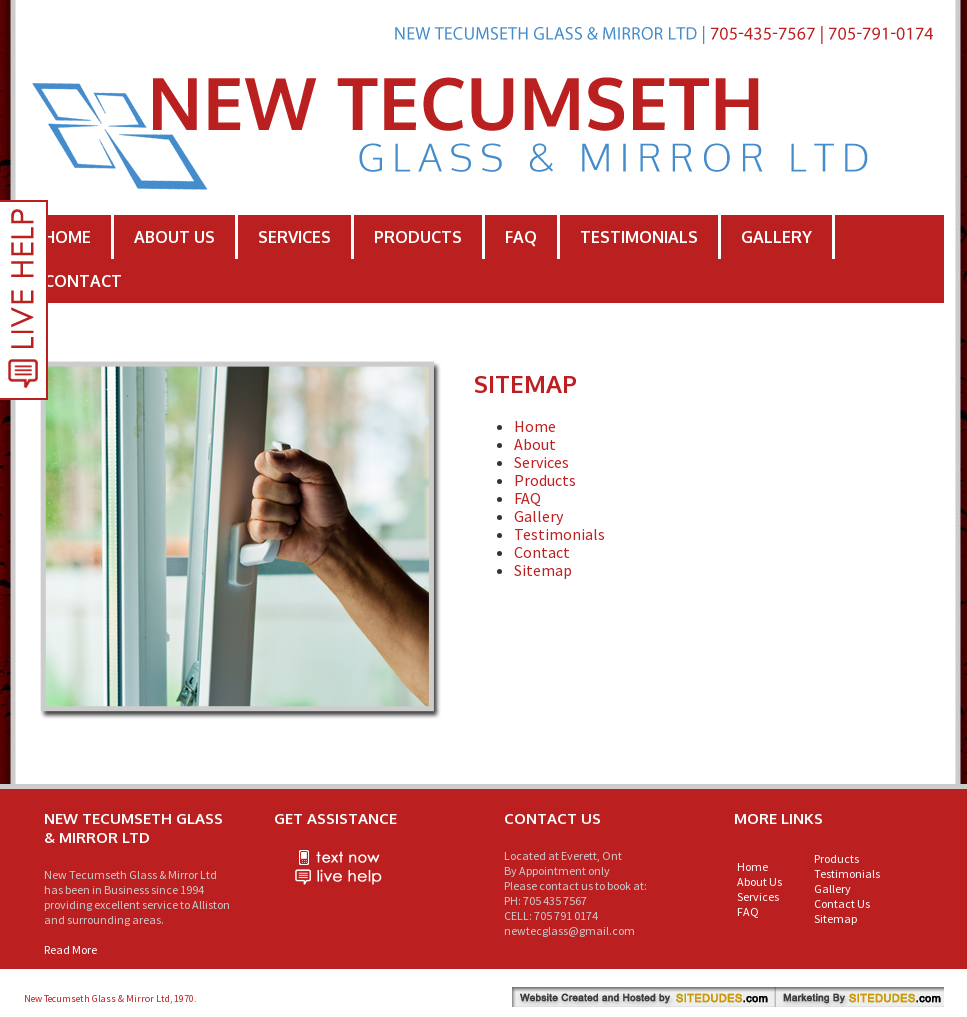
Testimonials (639, 237)
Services (294, 237)
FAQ (521, 237)
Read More (70, 949)
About (535, 444)
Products (418, 237)
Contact (83, 281)
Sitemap (543, 570)
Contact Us (842, 903)
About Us (174, 237)
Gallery (776, 237)
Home (67, 237)
